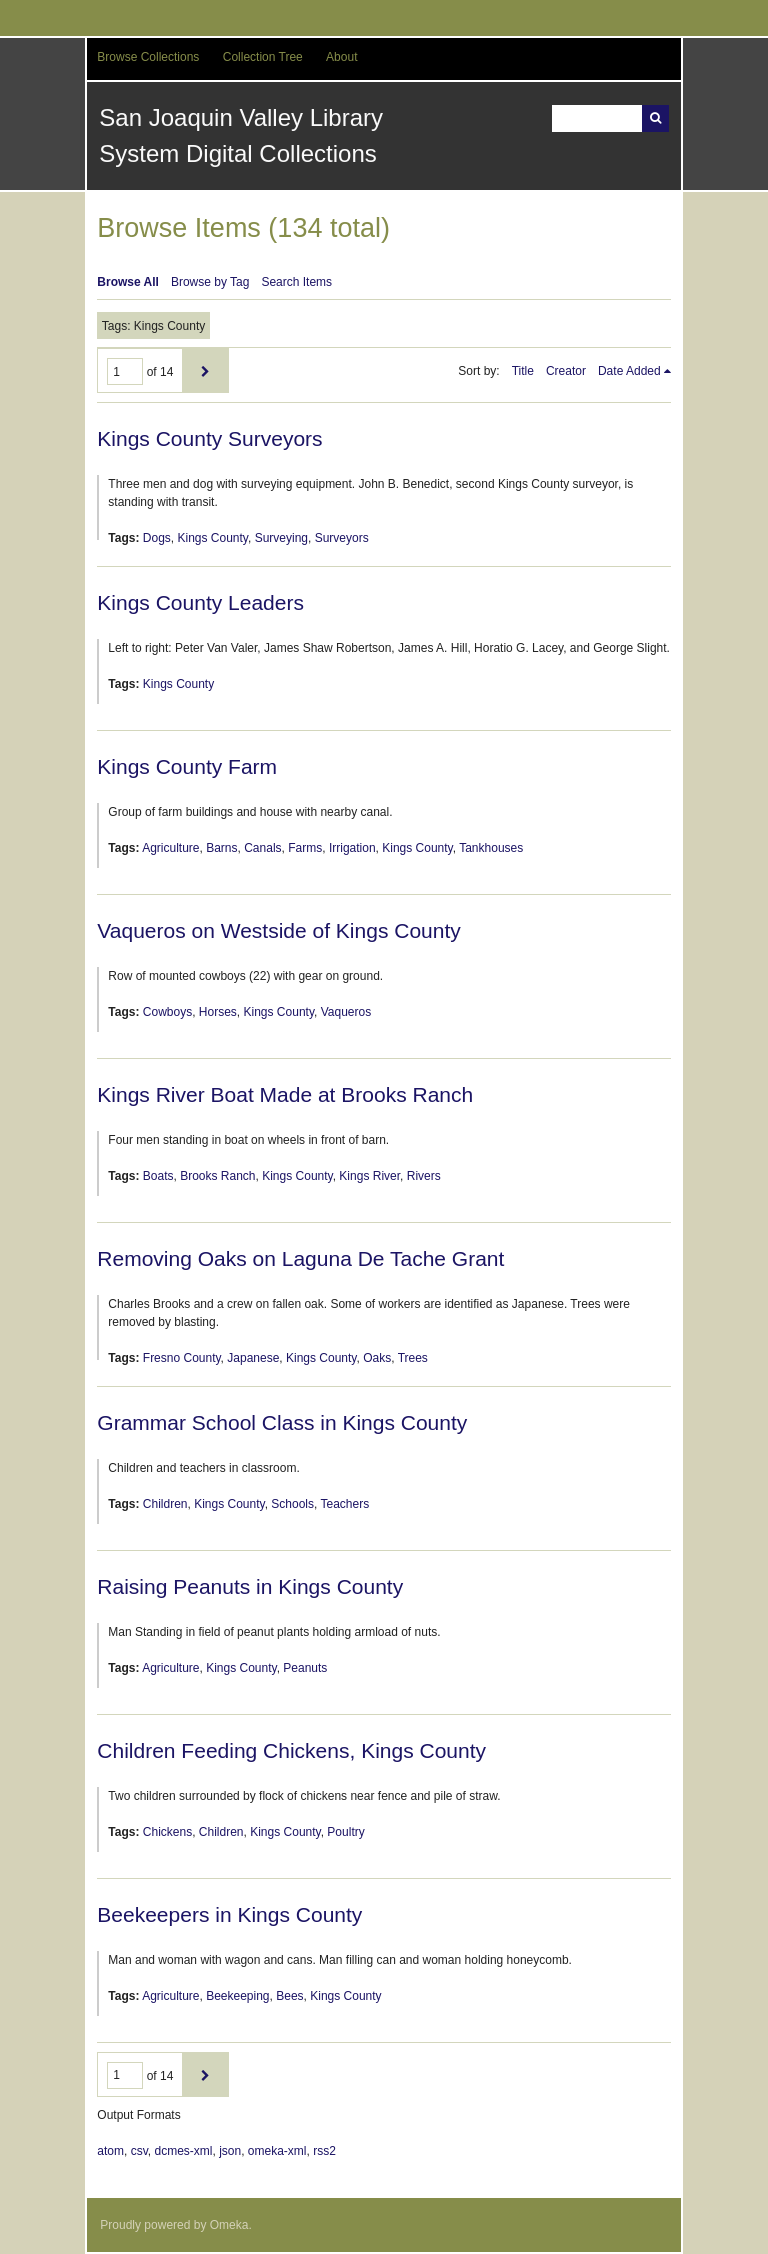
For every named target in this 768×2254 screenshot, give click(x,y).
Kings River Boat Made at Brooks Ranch (285, 1094)
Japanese (253, 1358)
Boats (158, 1176)
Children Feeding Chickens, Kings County (291, 1750)
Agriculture (170, 848)
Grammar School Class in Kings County (282, 1422)
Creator (566, 371)
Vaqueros (346, 1012)
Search (655, 118)
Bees (289, 1996)
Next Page (205, 370)
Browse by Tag (210, 282)
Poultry (345, 1832)
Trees (413, 1358)
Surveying (281, 538)
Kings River (369, 1176)
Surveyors (342, 538)
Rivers (424, 1176)
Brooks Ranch (217, 1176)
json (230, 2151)
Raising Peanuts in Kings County (250, 1586)
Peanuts (305, 1668)
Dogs (157, 538)
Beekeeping (237, 1996)
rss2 (324, 2151)
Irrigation (352, 848)
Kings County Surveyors (209, 438)
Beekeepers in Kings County (229, 1914)
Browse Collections (148, 57)
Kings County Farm (187, 766)
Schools (292, 1504)
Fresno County (182, 1358)
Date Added (629, 371)
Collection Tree (263, 57)
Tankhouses (491, 848)
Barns (221, 848)
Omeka (229, 2225)
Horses (218, 1012)
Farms (305, 848)
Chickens (167, 1832)
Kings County (212, 538)
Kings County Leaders (200, 602)
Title (523, 371)
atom (110, 2151)
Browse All (128, 282)
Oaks (377, 1358)
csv (139, 2151)
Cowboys (167, 1012)
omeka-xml (277, 2151)
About (341, 57)
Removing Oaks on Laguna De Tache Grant (300, 1258)
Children (165, 1504)
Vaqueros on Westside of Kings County (278, 930)
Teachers (344, 1504)
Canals (262, 848)
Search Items (296, 282)
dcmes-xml (183, 2151)
